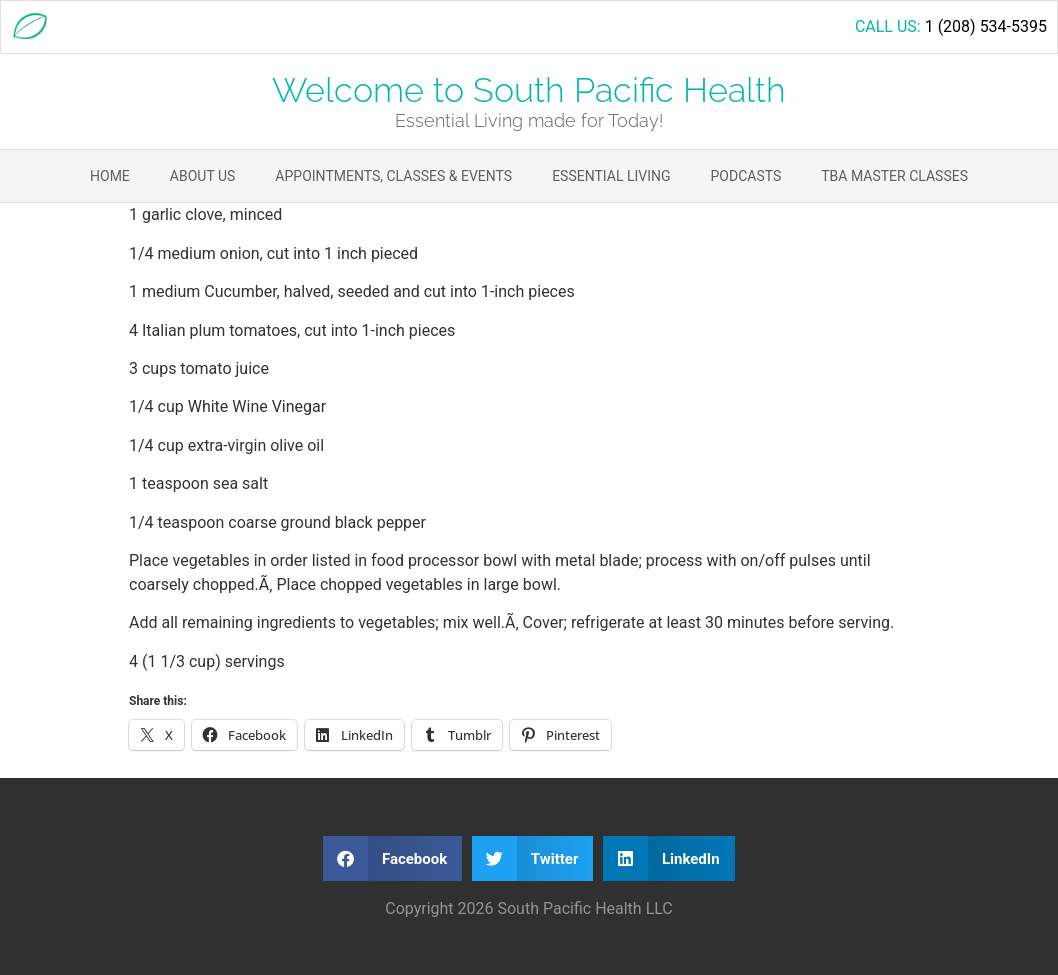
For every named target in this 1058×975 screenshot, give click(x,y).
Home (110, 176)
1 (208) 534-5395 (986, 26)
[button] (392, 858)
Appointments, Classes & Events (393, 176)
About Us (203, 176)
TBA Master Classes (894, 176)
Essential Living (611, 176)
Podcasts (746, 176)
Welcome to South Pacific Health (529, 90)
